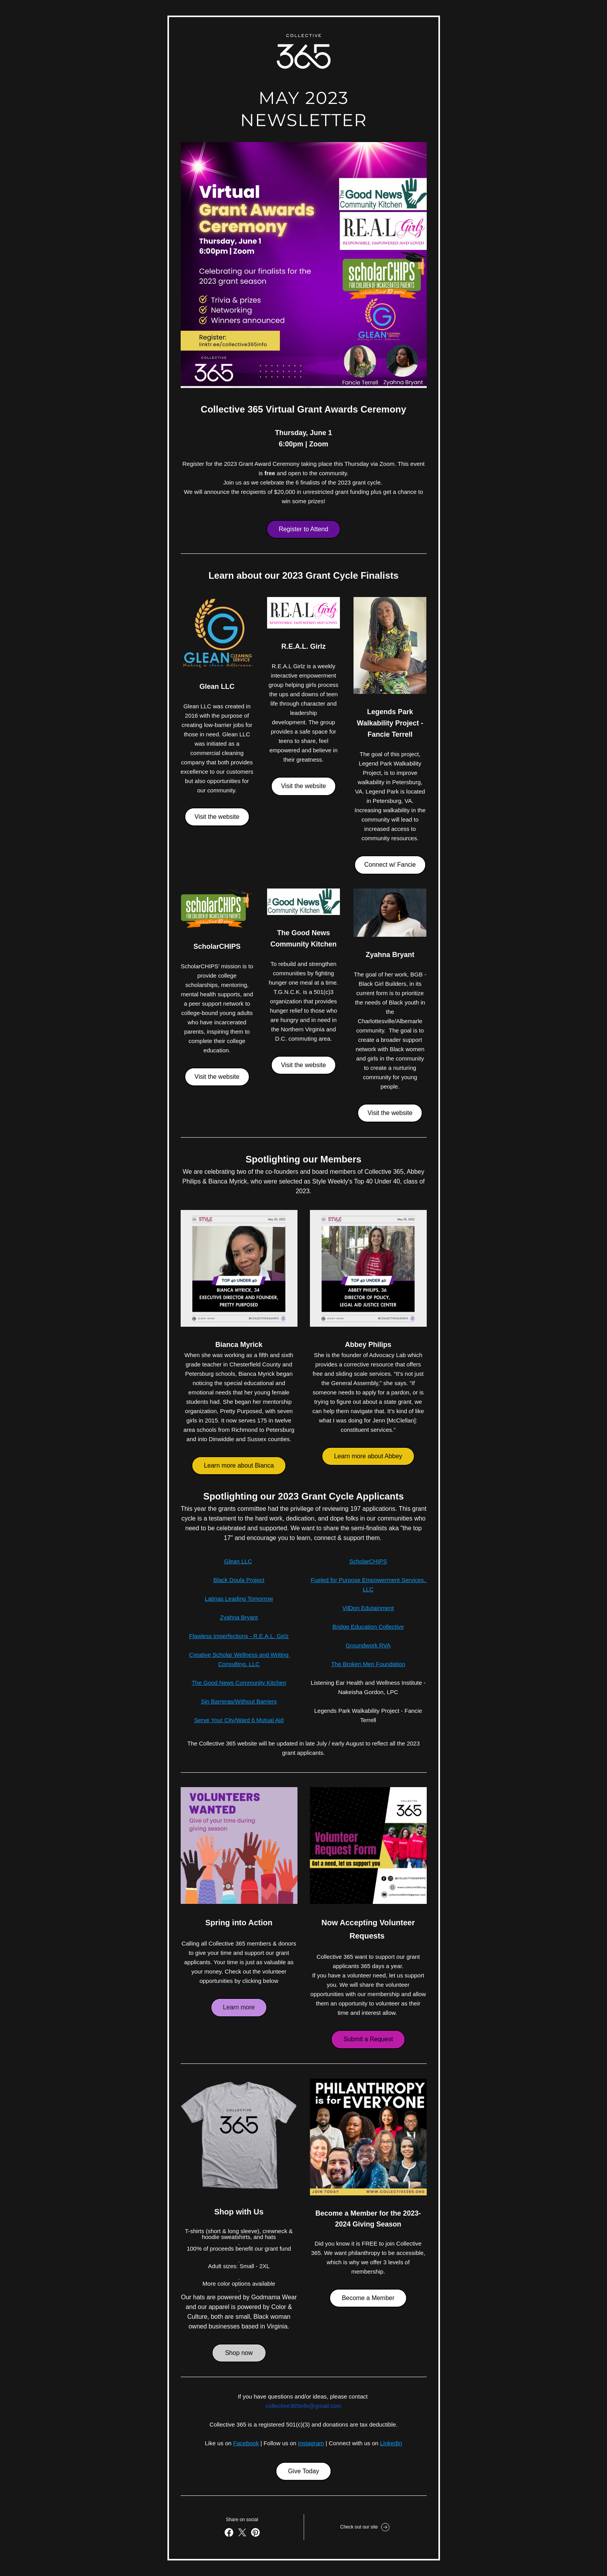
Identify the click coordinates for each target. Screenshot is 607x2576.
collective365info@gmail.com (303, 2405)
